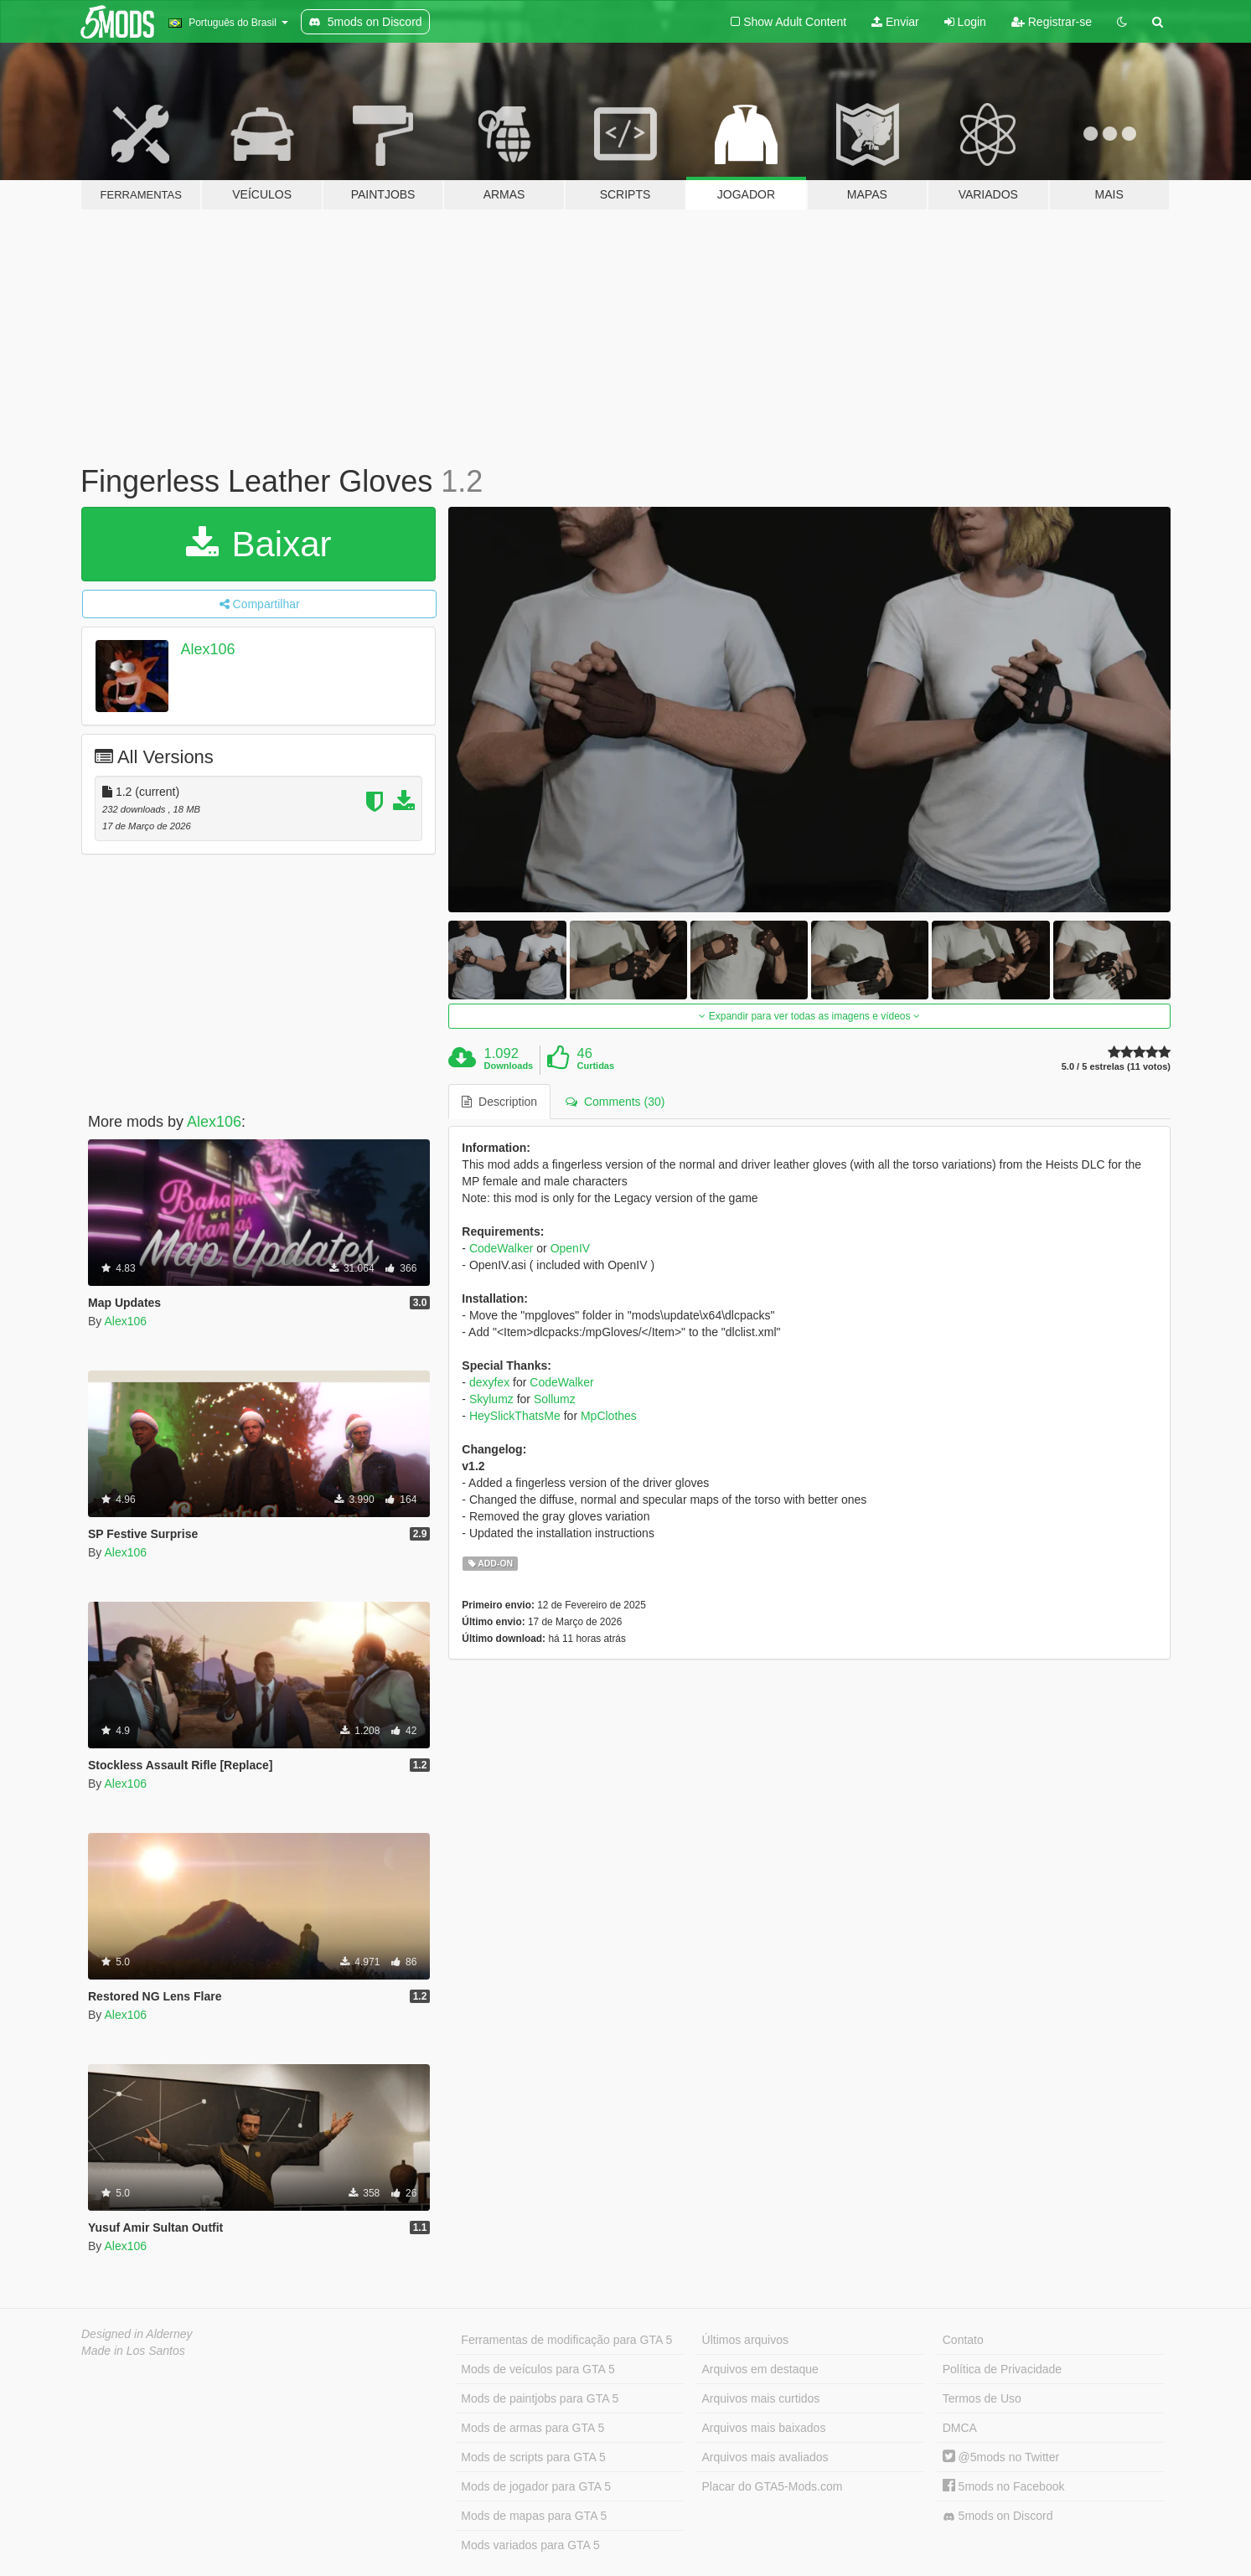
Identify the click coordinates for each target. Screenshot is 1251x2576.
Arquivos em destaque (760, 2369)
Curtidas (595, 1066)
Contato (963, 2339)
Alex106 (208, 649)
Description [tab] (499, 1101)
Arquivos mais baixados (764, 2427)
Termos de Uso (982, 2398)
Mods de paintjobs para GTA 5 (539, 2398)
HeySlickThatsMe (515, 1415)
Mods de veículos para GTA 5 (537, 2369)
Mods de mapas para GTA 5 (534, 2515)
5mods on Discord (998, 2516)
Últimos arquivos (745, 2339)
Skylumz (491, 1399)
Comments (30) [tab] (615, 1101)
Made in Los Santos (133, 2350)
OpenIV (570, 1248)
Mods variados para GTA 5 (530, 2545)
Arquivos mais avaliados (765, 2457)
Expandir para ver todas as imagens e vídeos (809, 1016)
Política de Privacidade (1002, 2369)
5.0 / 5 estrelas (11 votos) (1116, 1066)
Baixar (259, 544)
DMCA (960, 2427)
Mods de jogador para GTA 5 (536, 2486)
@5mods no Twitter (1001, 2457)
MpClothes (609, 1415)
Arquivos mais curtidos (761, 2398)
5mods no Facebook (1004, 2486)
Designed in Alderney (137, 2334)
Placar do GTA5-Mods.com (772, 2486)
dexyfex (489, 1382)
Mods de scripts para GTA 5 (533, 2457)
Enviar (895, 21)
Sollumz (555, 1399)
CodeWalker (501, 1248)
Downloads (509, 1066)
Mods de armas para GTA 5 (532, 2427)
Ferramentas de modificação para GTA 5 (566, 2339)
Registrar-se (1051, 21)
